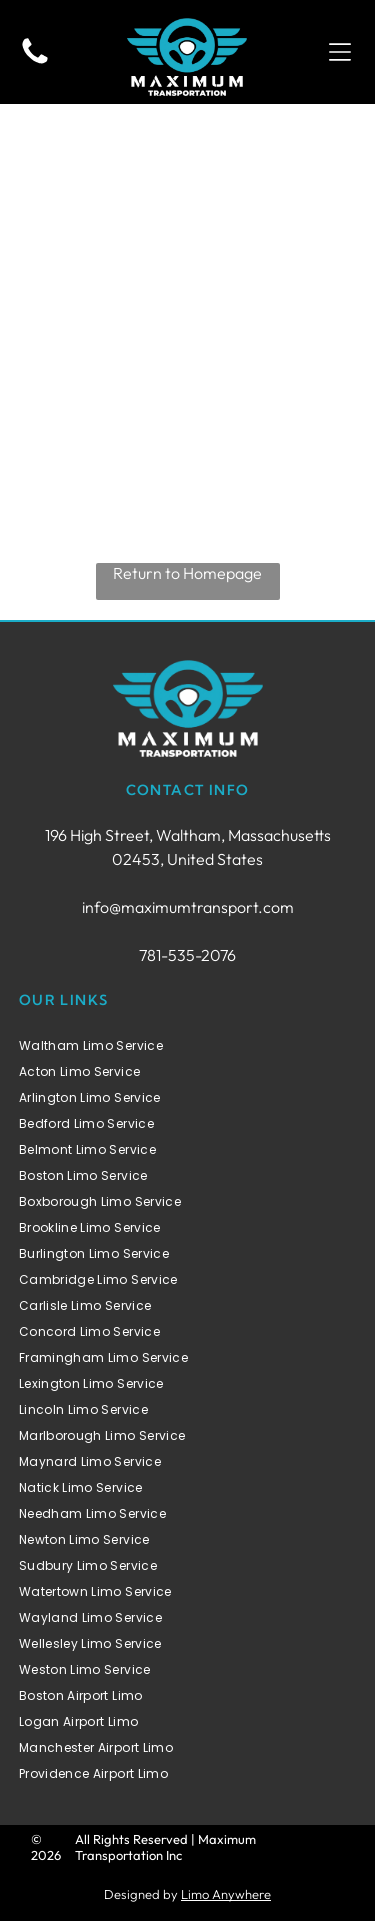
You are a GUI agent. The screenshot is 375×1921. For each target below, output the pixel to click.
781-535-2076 (187, 955)
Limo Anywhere (226, 1894)
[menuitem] (187, 1046)
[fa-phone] (35, 62)
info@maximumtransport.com (188, 907)
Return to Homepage (187, 573)
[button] (340, 52)
